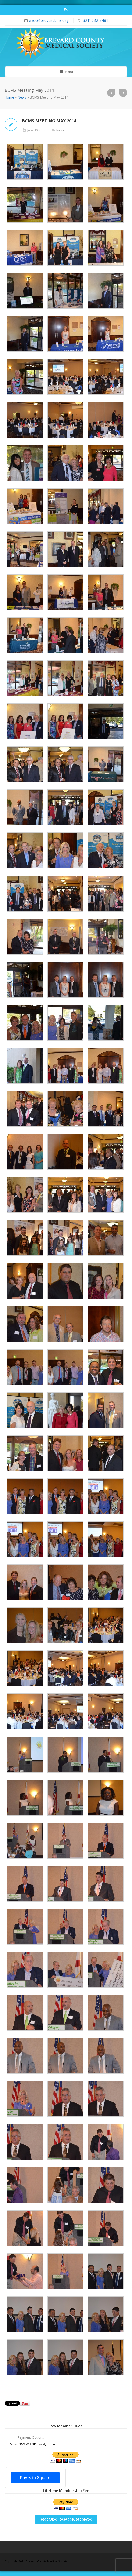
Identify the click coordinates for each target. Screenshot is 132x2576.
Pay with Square (35, 2477)
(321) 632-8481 (95, 20)
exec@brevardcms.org (49, 20)
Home (9, 97)
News (22, 97)
